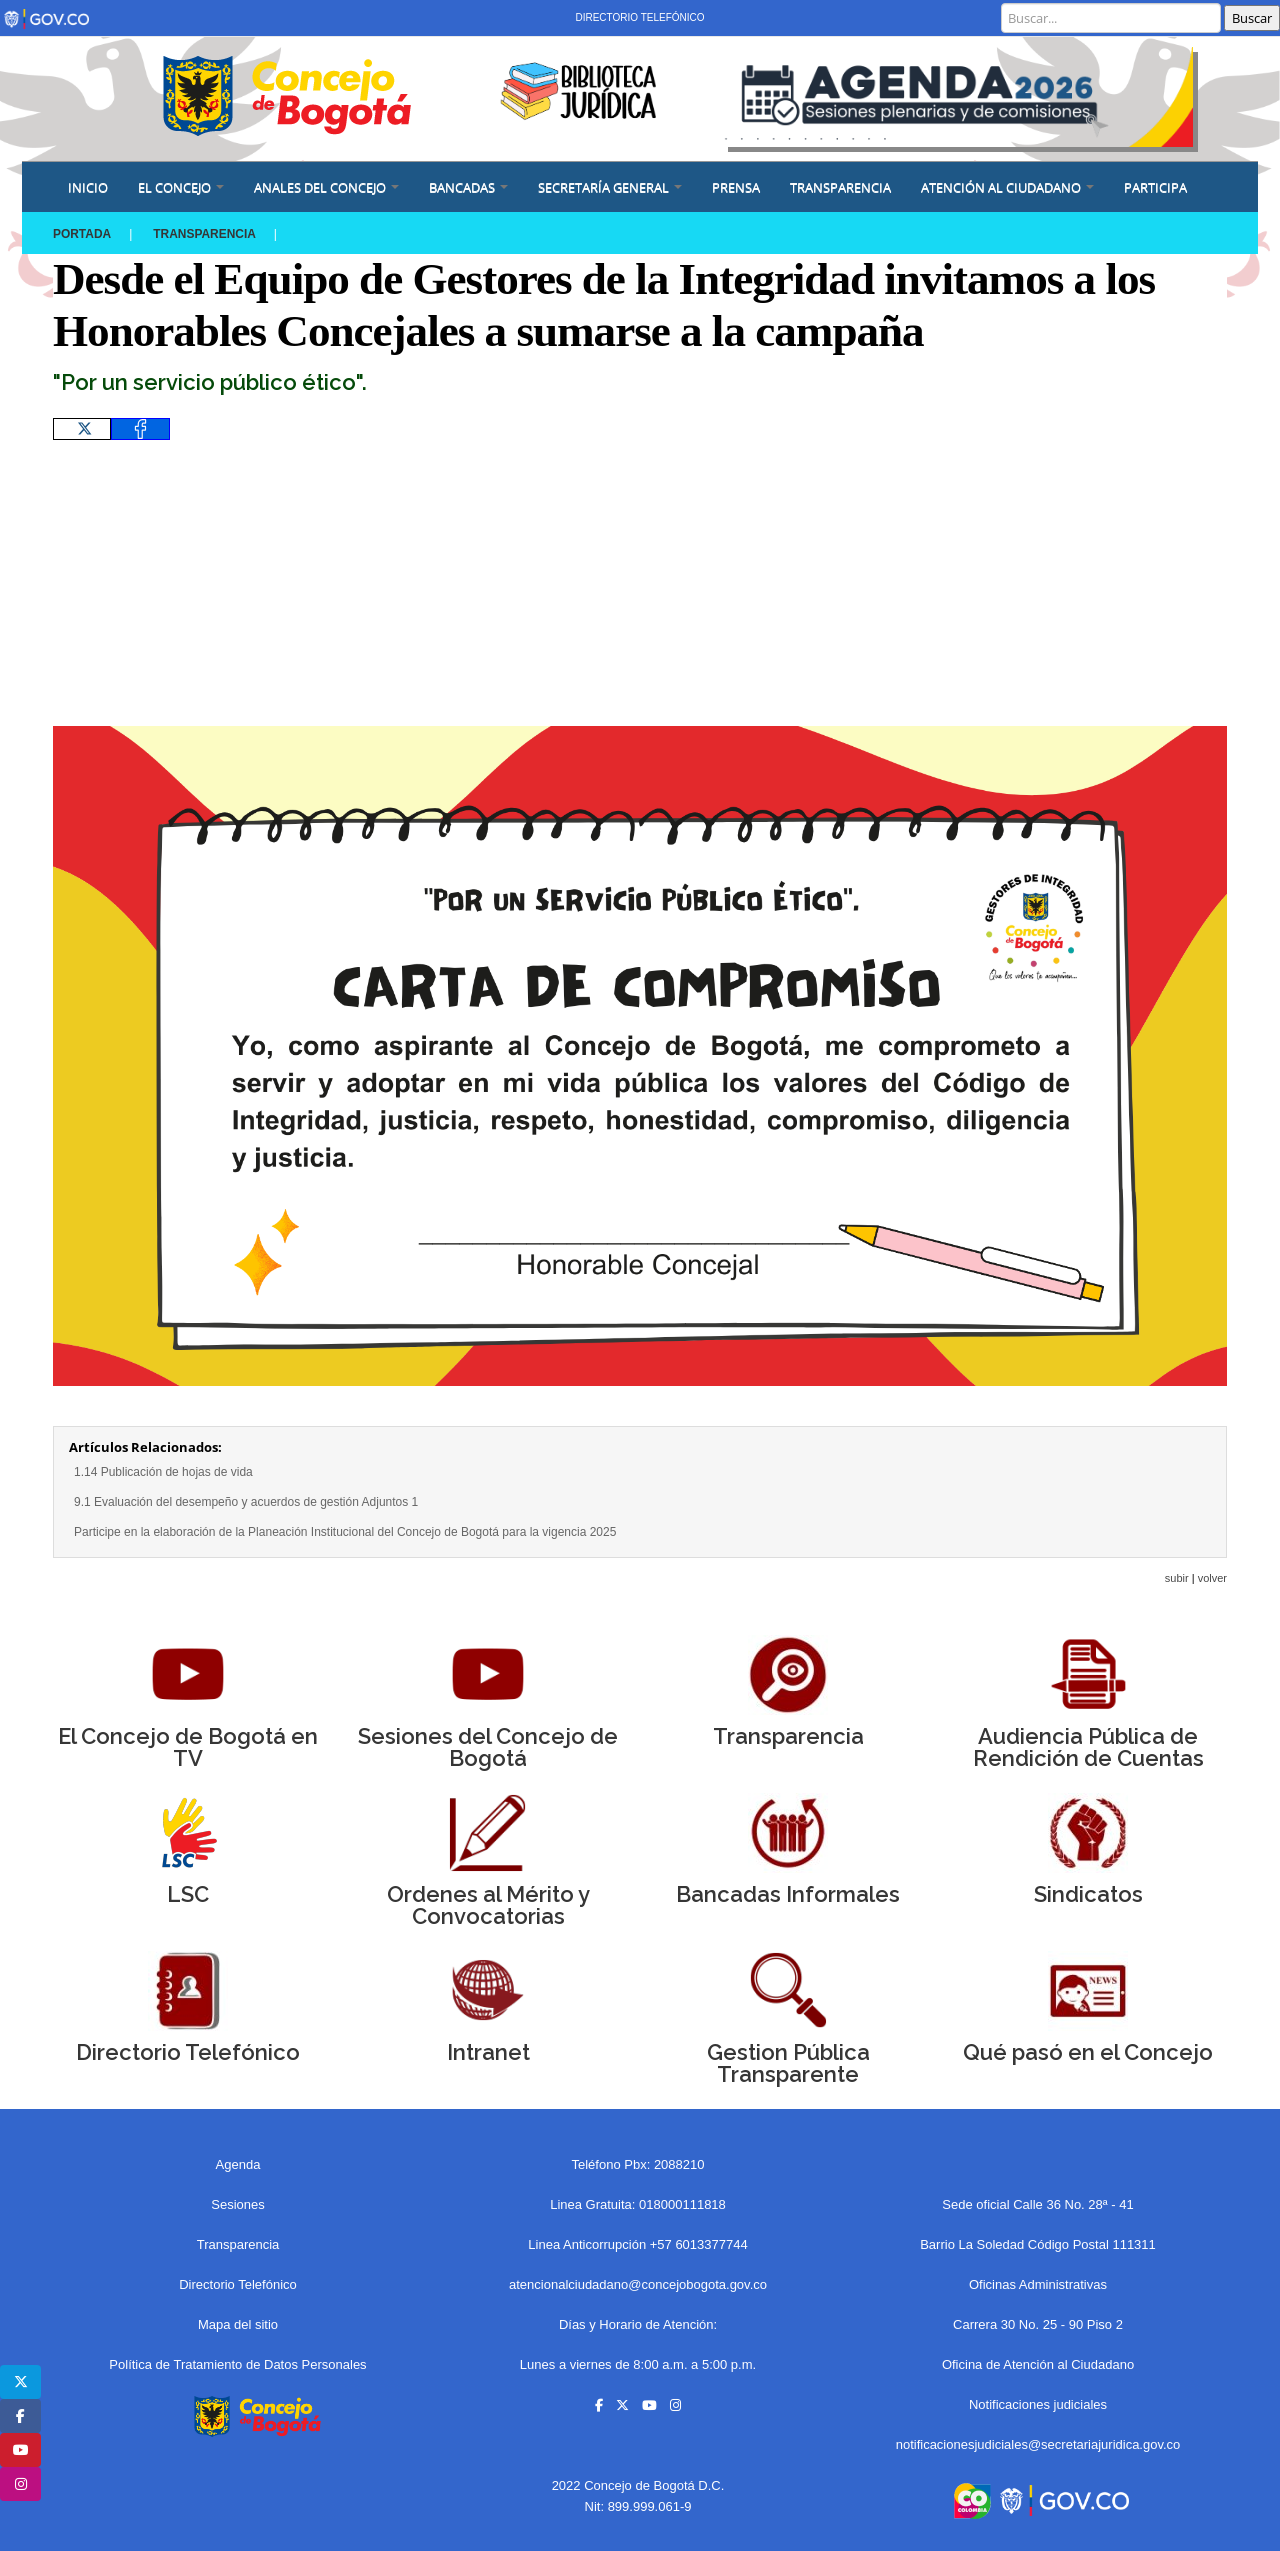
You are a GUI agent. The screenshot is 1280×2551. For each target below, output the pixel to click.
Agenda (238, 2164)
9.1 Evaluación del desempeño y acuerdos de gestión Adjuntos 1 (246, 1502)
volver (1212, 1578)
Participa (1155, 187)
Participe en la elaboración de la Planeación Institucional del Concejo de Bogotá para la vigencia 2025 (345, 1532)
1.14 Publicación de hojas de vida (163, 1472)
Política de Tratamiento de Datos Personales (237, 2364)
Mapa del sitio (238, 2324)
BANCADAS (468, 187)
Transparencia (840, 187)
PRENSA (736, 187)
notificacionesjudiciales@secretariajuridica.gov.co (1038, 2444)
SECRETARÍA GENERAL (610, 187)
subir (1177, 1578)
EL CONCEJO (181, 187)
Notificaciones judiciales (1038, 2404)
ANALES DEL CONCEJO (326, 187)
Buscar (1252, 18)
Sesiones (237, 2204)
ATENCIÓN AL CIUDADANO (1007, 187)
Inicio (88, 187)
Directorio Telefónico (639, 17)
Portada (82, 234)
